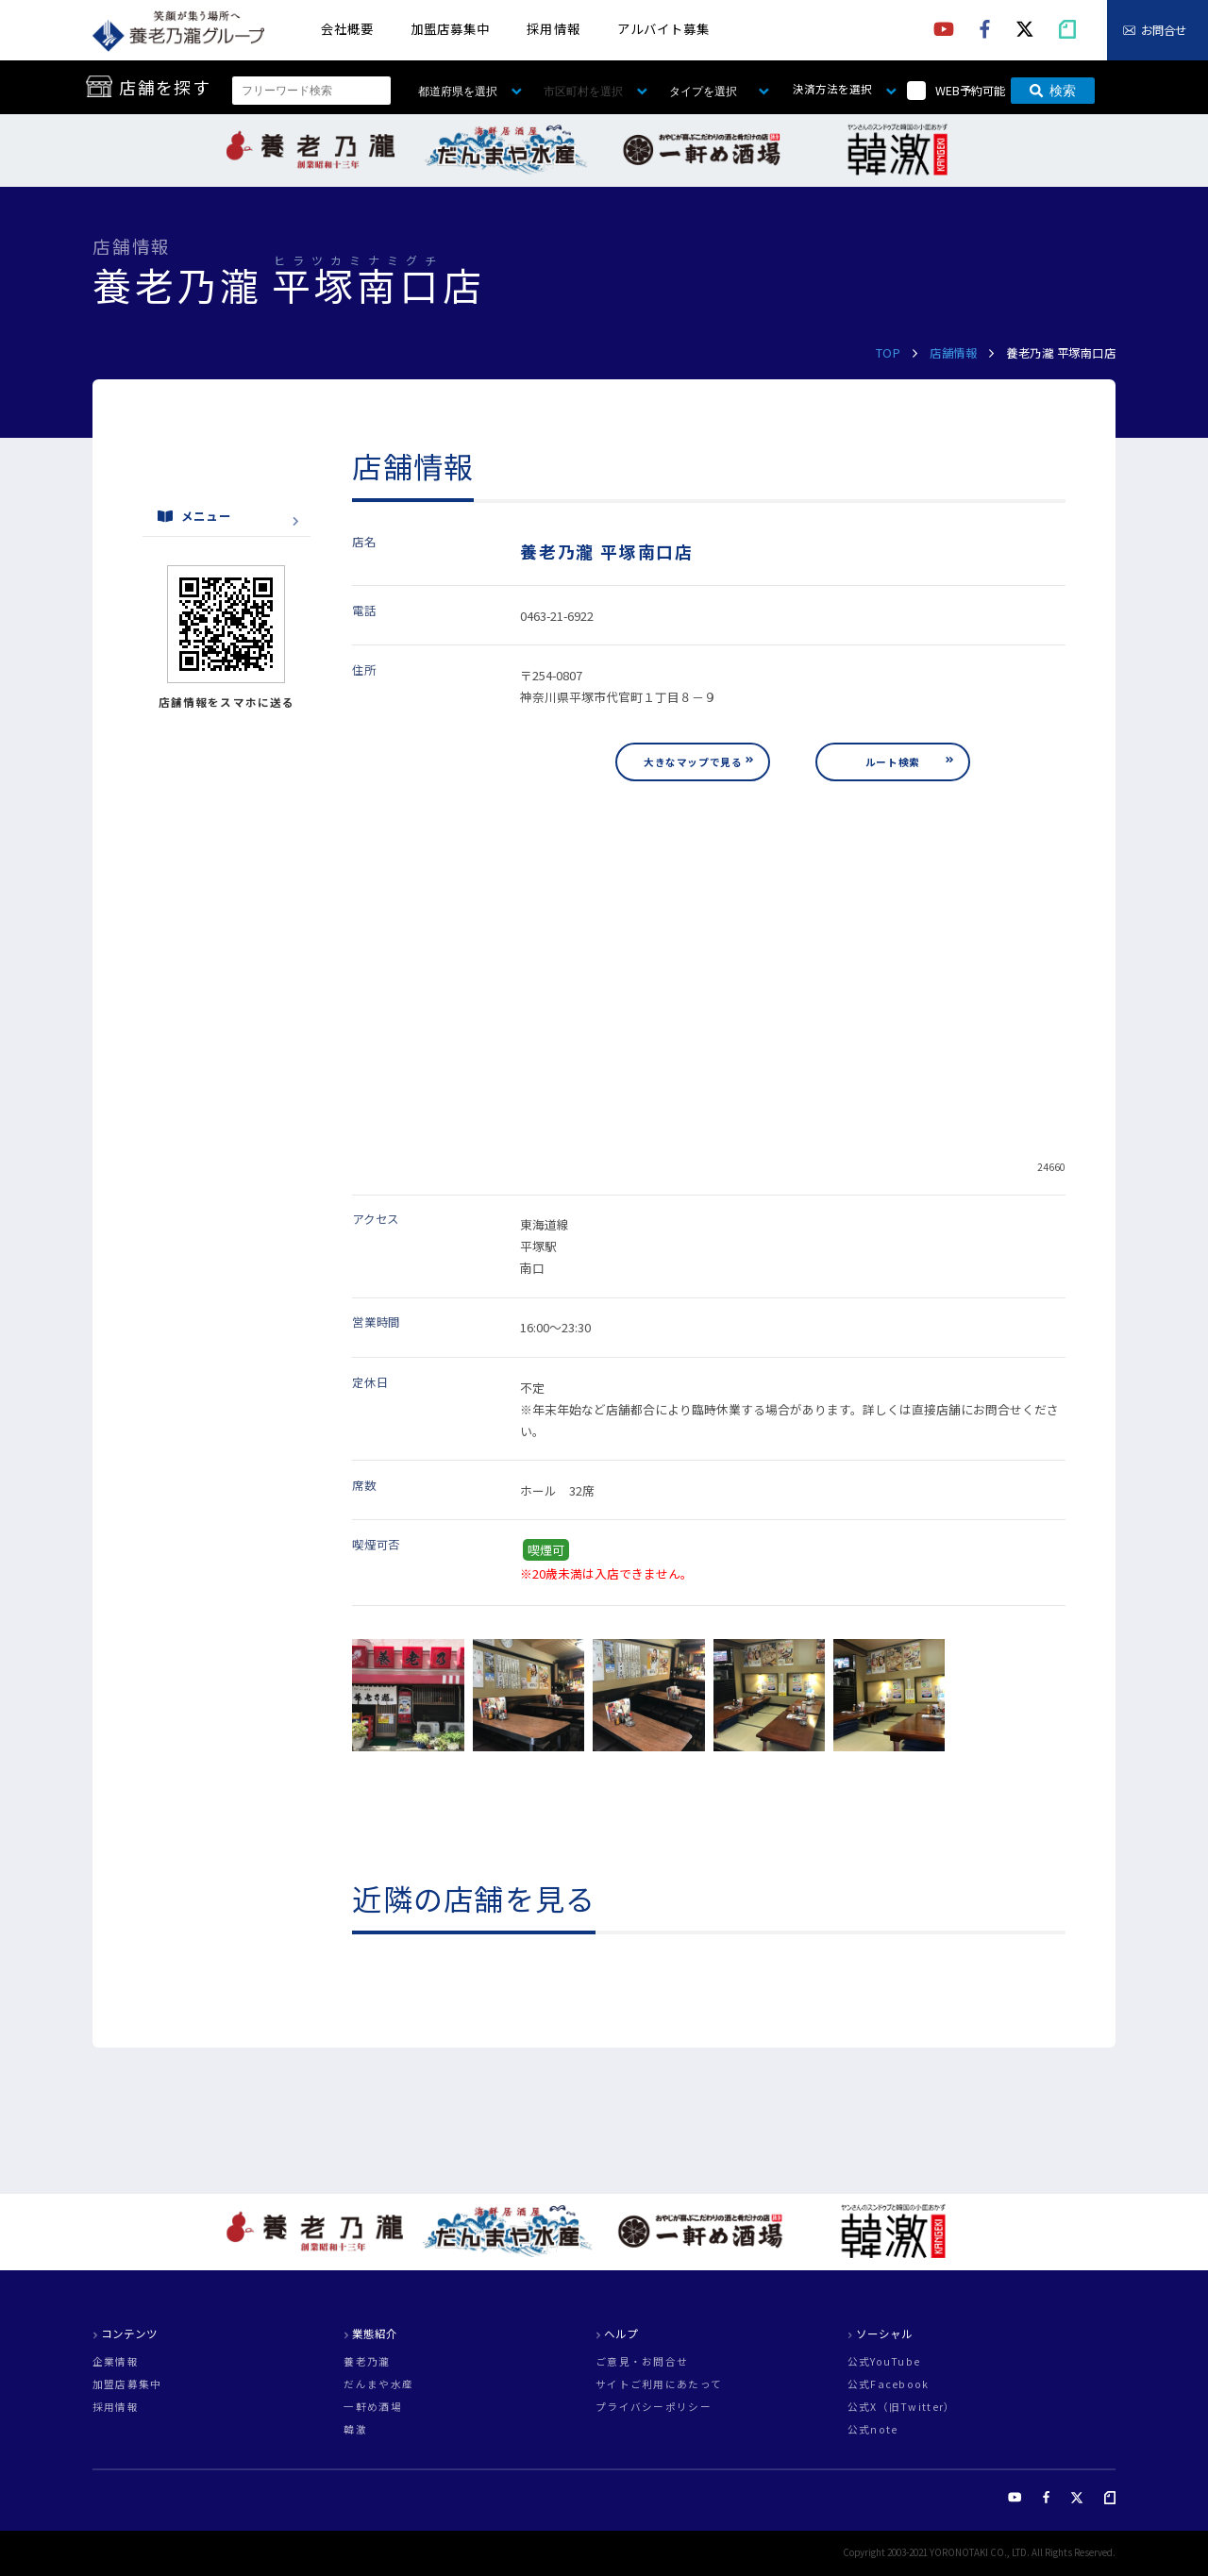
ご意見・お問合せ (642, 2362)
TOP (888, 352)
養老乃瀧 (367, 2362)
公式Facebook (888, 2385)
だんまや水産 (378, 2385)
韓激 (355, 2430)
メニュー (194, 516)
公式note (872, 2430)
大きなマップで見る (693, 762)
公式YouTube (884, 2362)
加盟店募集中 (450, 29)
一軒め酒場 (372, 2407)
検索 (1053, 90)
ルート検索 (892, 762)
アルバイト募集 (663, 29)
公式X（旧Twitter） (901, 2407)
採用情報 (553, 29)
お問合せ (1163, 30)
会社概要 (347, 29)
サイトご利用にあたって (659, 2385)
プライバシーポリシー (654, 2407)
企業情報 (115, 2362)
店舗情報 (953, 352)
